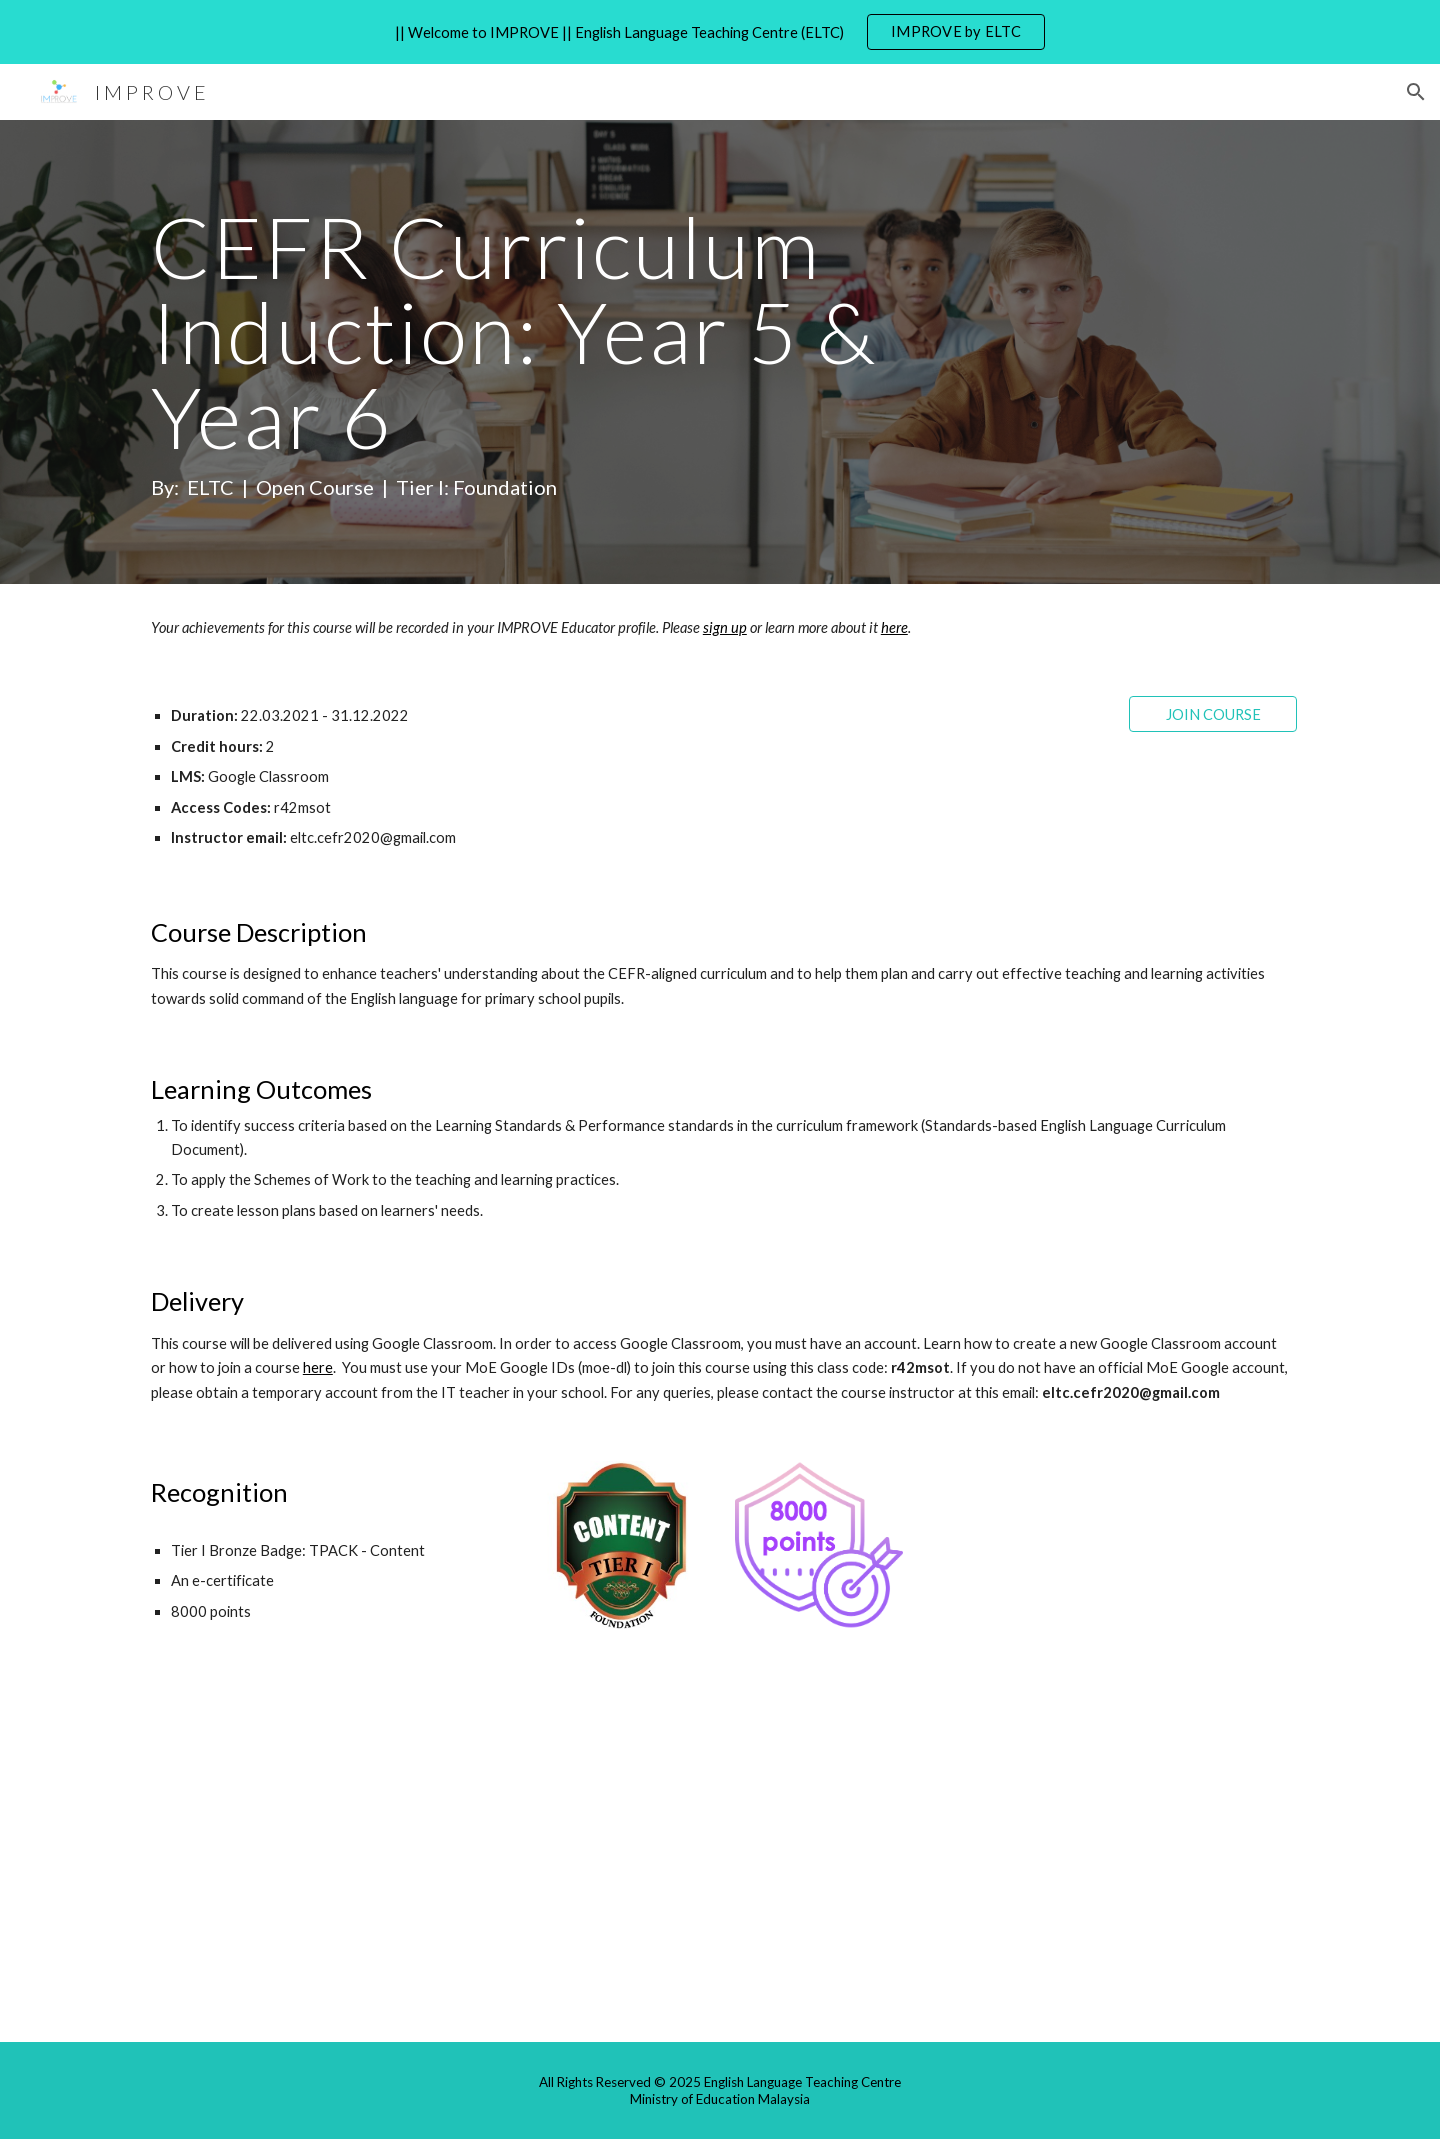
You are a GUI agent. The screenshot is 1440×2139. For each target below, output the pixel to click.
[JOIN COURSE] (1213, 714)
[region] (720, 32)
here (318, 1367)
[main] (572, 352)
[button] (1416, 92)
